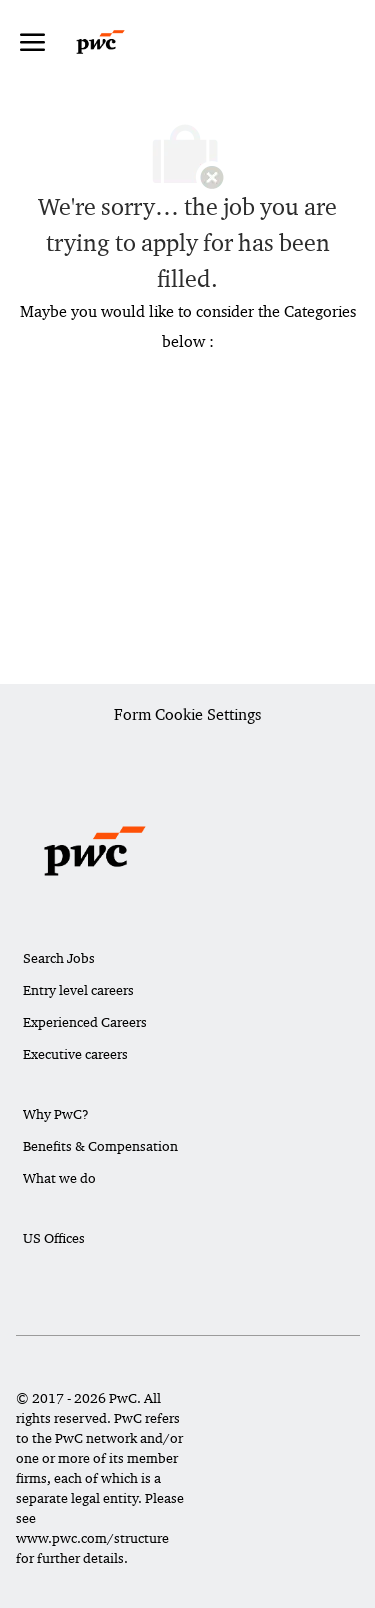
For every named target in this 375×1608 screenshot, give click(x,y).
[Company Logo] (120, 42)
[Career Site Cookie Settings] (187, 716)
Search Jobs (59, 958)
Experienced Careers (85, 1022)
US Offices (54, 1238)
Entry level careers (78, 990)
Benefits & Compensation (100, 1146)
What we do (59, 1178)
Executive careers (75, 1054)
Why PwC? (56, 1114)
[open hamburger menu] (32, 42)
